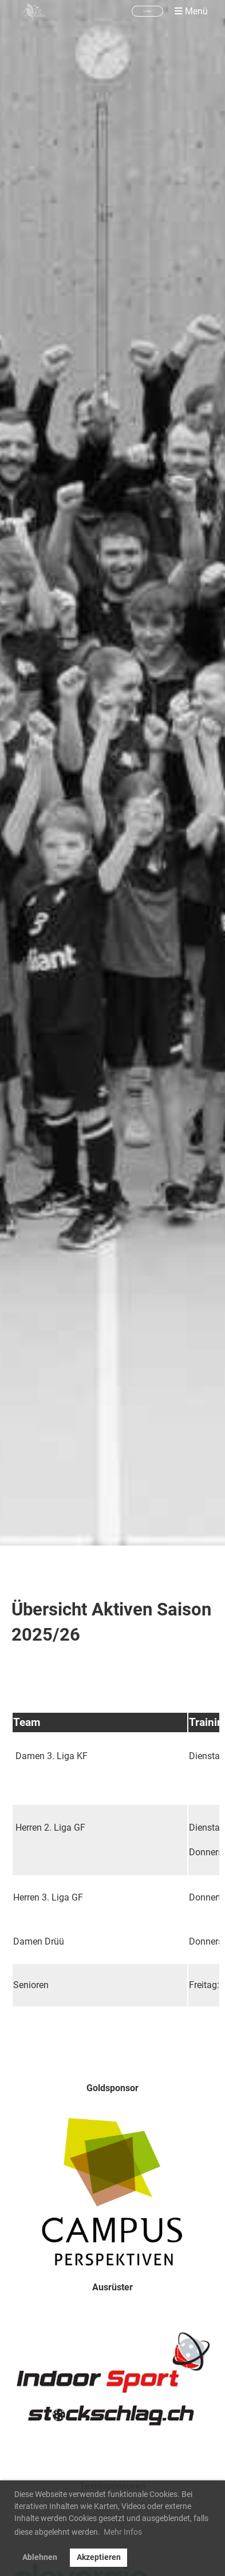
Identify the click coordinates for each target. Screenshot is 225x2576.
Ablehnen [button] (39, 2557)
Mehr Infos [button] (123, 2532)
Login (147, 11)
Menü (191, 11)
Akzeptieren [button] (99, 2557)
